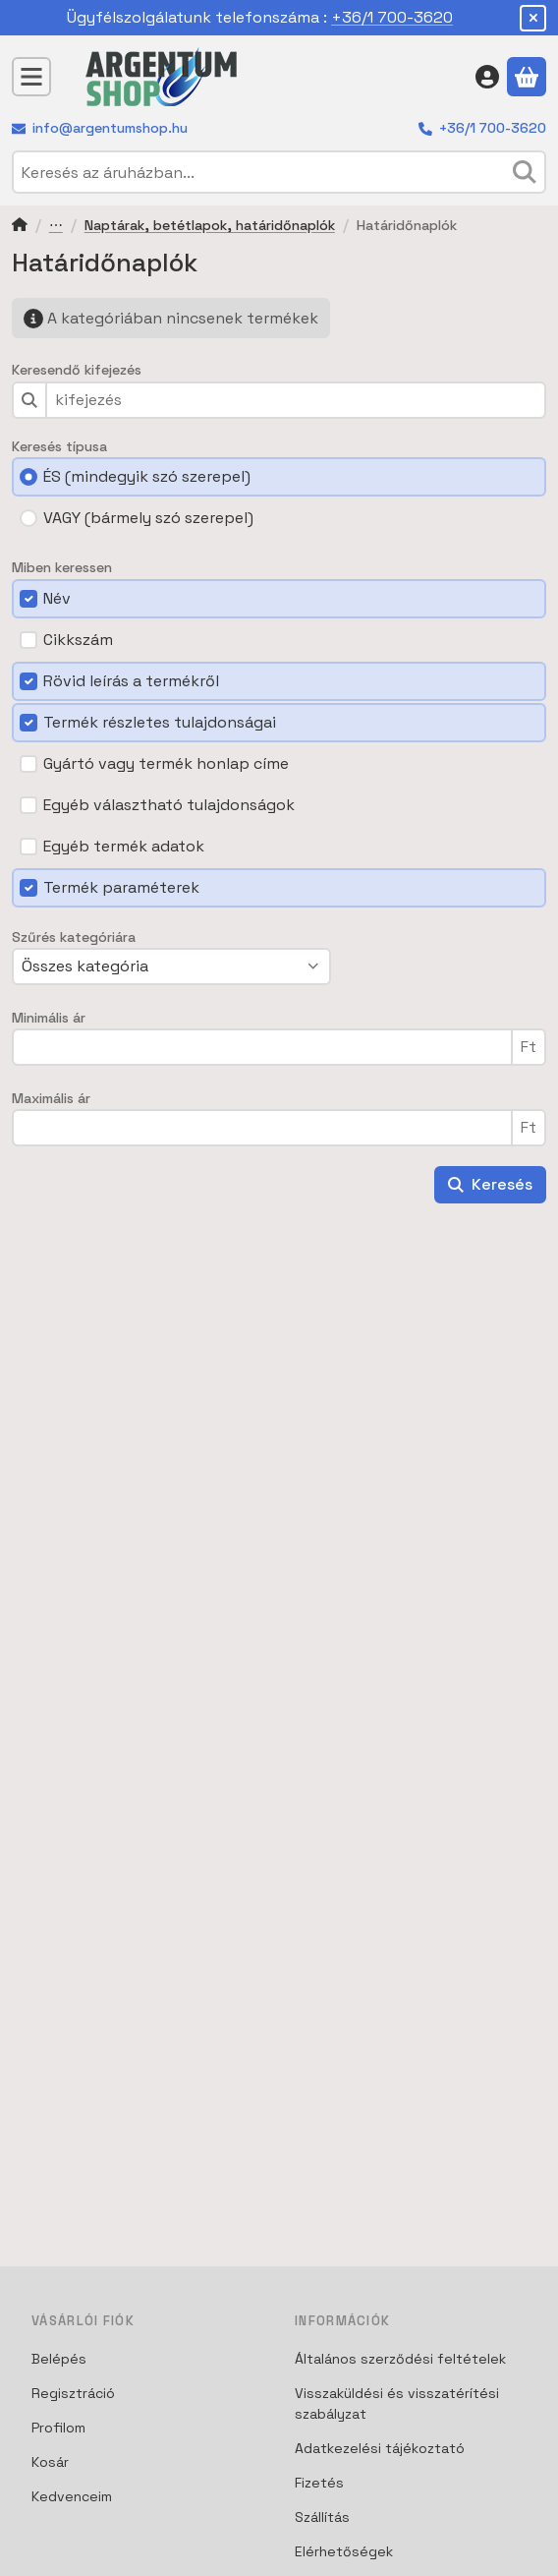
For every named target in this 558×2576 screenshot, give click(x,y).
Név (57, 598)
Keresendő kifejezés (76, 370)
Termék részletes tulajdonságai (159, 722)
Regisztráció (73, 2393)
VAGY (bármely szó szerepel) (148, 517)
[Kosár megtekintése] (526, 76)
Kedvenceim (71, 2496)
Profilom (58, 2427)
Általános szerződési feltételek (400, 2359)
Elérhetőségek (344, 2551)
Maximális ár (51, 1098)
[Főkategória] (20, 226)
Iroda (56, 226)
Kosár (50, 2462)
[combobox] (279, 172)
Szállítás (322, 2517)
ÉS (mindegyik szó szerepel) (147, 476)
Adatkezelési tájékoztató (380, 2448)
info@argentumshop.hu (110, 128)
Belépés (58, 2359)
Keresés (490, 1184)
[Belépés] (487, 76)
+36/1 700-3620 (392, 17)
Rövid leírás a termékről (131, 681)
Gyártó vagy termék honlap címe (166, 763)
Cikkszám (78, 639)
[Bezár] (533, 18)
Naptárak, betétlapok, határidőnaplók (209, 225)
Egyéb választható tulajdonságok (169, 804)
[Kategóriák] (31, 76)
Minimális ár (48, 1018)
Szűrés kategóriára (74, 937)
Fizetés (319, 2482)
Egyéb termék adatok (123, 846)
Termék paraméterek (121, 887)
